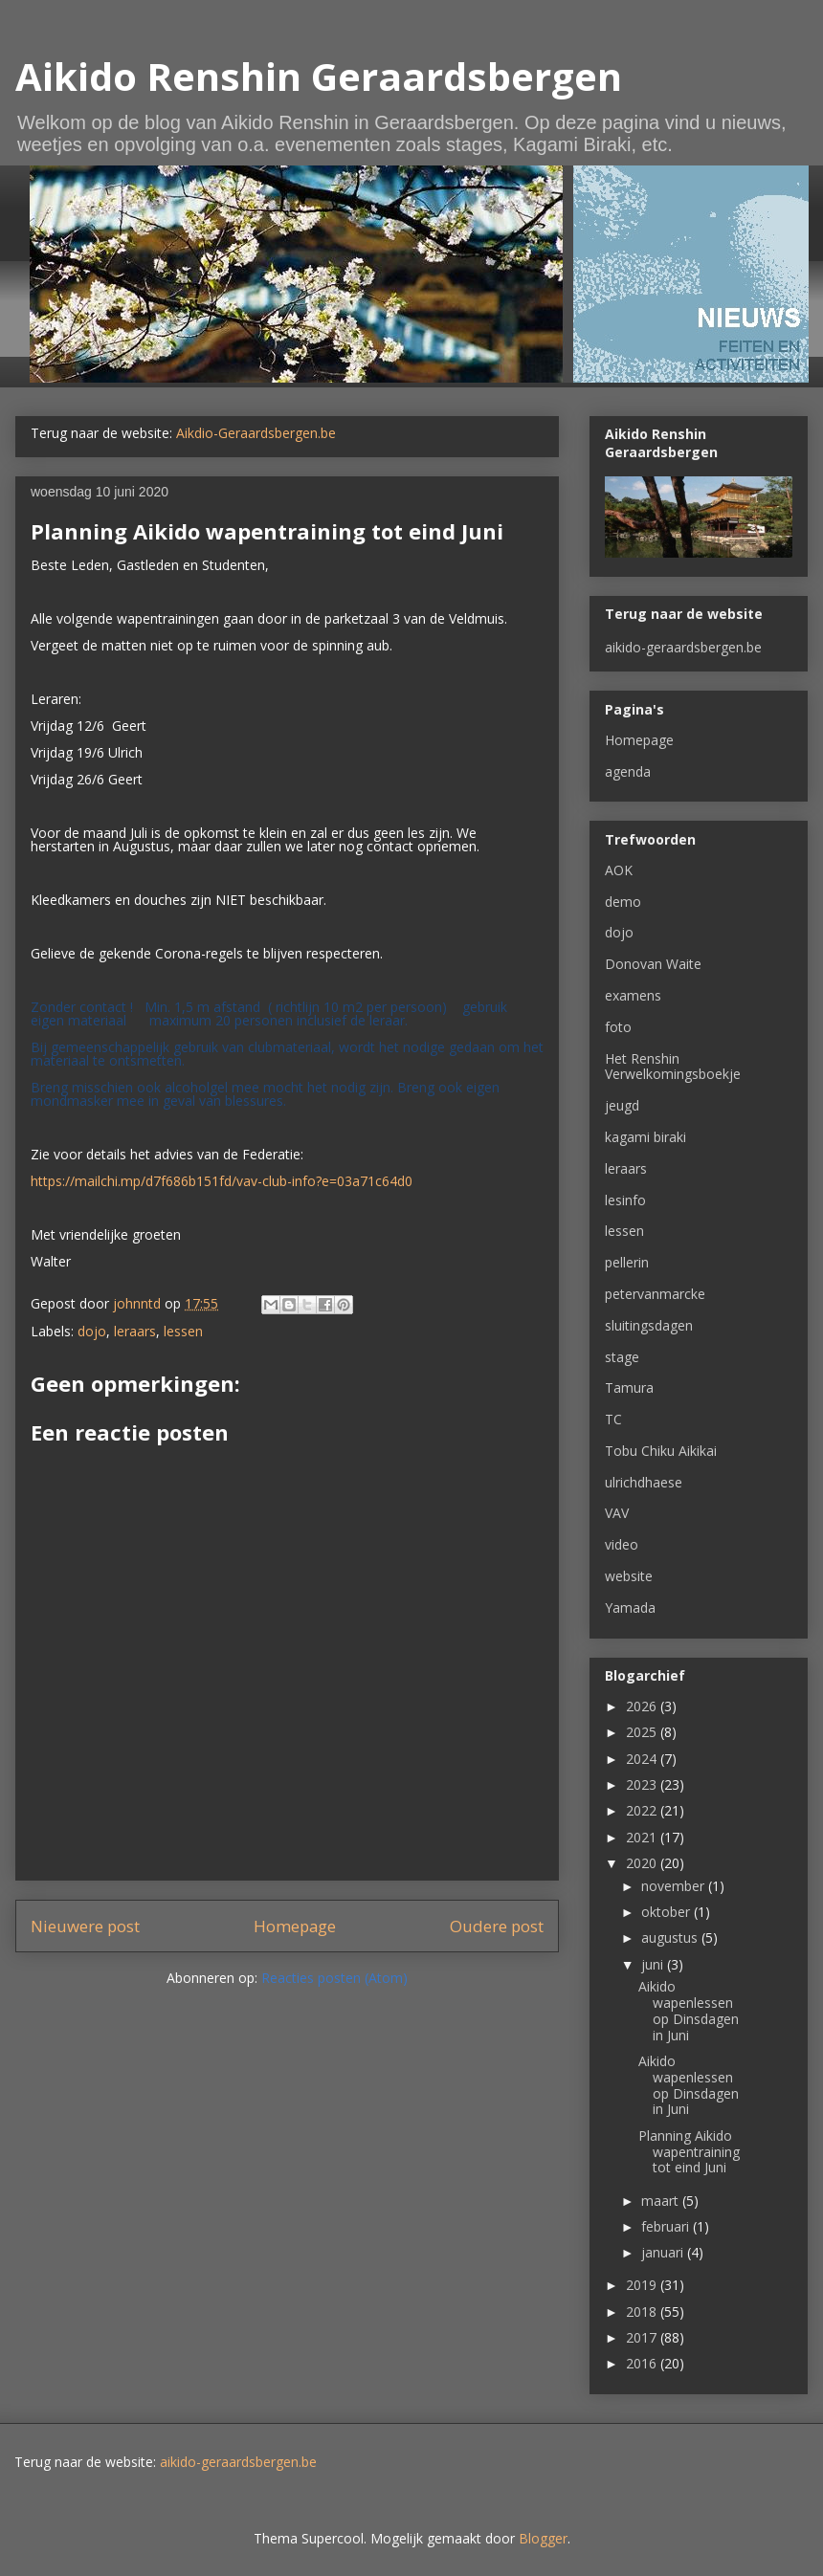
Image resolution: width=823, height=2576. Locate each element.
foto (618, 1027)
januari (664, 2252)
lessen (183, 1331)
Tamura (629, 1387)
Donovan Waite (653, 964)
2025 (643, 1732)
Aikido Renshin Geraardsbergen (318, 76)
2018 (643, 2311)
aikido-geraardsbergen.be (683, 647)
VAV (617, 1513)
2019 (643, 2285)
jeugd (622, 1105)
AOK (619, 870)
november (674, 1886)
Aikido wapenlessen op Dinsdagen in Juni (688, 2010)
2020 (643, 1863)
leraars (135, 1331)
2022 (643, 1810)
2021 (643, 1837)
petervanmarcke (655, 1294)
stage (622, 1357)
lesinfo (625, 1200)
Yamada (630, 1607)
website (629, 1576)
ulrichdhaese (643, 1482)
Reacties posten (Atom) (334, 1978)
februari (667, 2226)
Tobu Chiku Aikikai (661, 1451)
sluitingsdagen (649, 1325)
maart (661, 2200)
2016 (643, 2363)
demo (623, 901)
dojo (92, 1331)
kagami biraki (645, 1137)
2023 (643, 1784)
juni (654, 1964)
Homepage (295, 1926)
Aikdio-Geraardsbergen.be (256, 433)
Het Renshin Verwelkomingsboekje (673, 1066)
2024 (643, 1759)
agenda (628, 771)
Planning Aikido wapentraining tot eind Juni (689, 2151)
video (621, 1544)
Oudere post (497, 1926)
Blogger (543, 2538)
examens (633, 995)
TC (613, 1419)
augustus (671, 1937)
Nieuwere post (85, 1926)
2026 (643, 1706)
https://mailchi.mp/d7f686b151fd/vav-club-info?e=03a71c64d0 (221, 1181)
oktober (667, 1912)
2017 (643, 2337)
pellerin (627, 1262)
